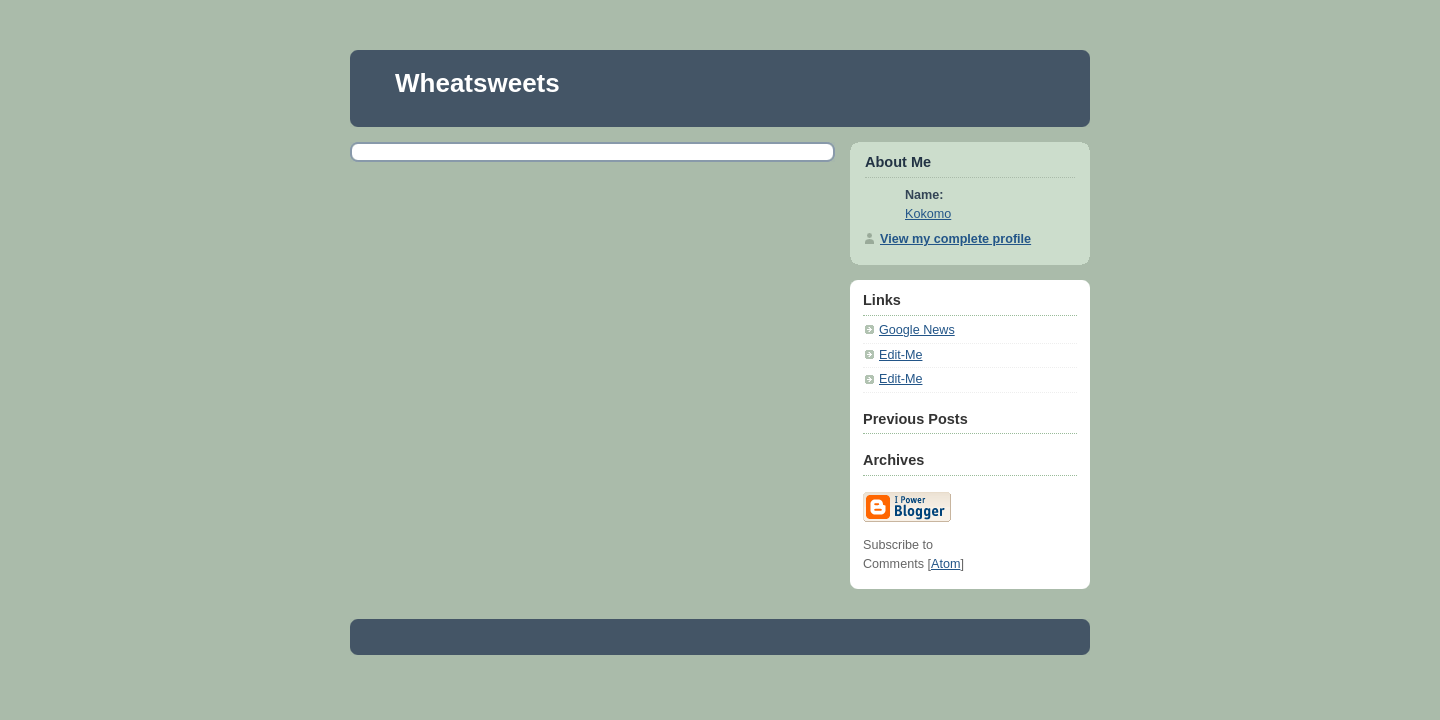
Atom (945, 564)
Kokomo (928, 214)
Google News (917, 330)
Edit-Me (900, 355)
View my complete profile (955, 239)
